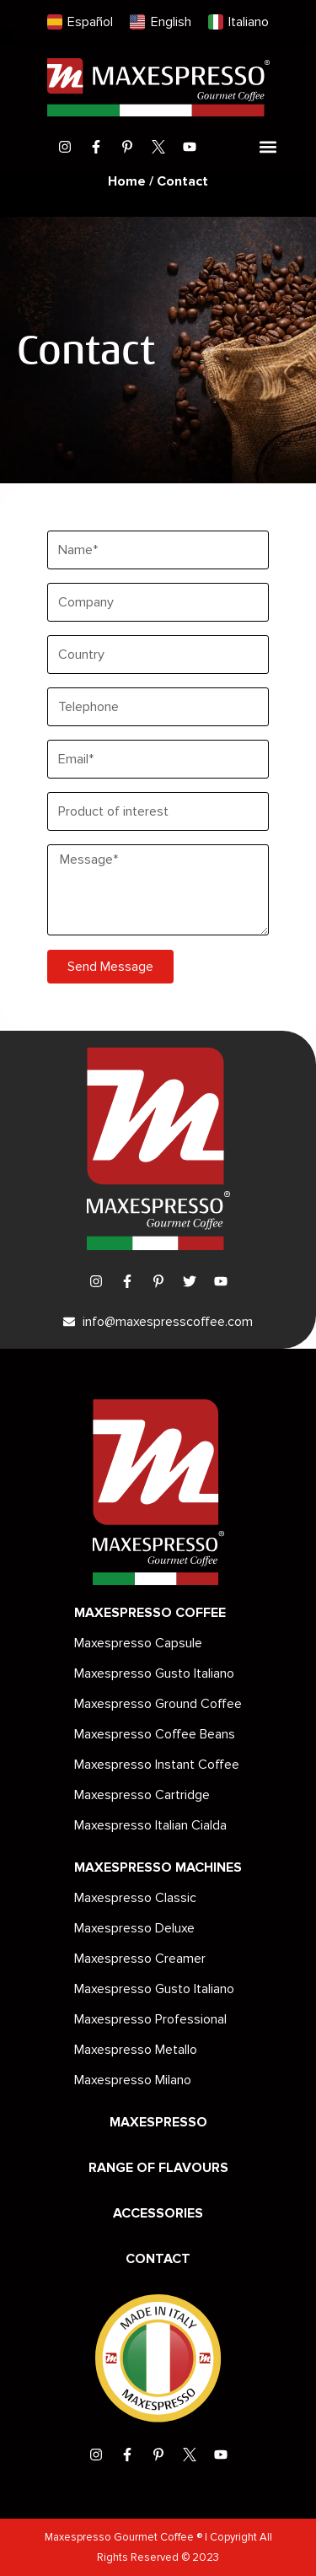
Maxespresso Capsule (138, 1643)
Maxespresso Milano (132, 2080)
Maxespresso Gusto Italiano (154, 1673)
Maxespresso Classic (135, 1897)
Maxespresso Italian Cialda (150, 1825)
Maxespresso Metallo (135, 2049)
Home (127, 181)
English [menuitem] (171, 21)
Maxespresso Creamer (140, 1958)
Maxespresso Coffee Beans (154, 1734)
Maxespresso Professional (150, 2019)
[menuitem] (80, 22)
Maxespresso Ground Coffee (158, 1703)
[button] (268, 147)
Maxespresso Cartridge (142, 1794)
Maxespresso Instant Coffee (156, 1764)
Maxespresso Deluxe (134, 1928)
